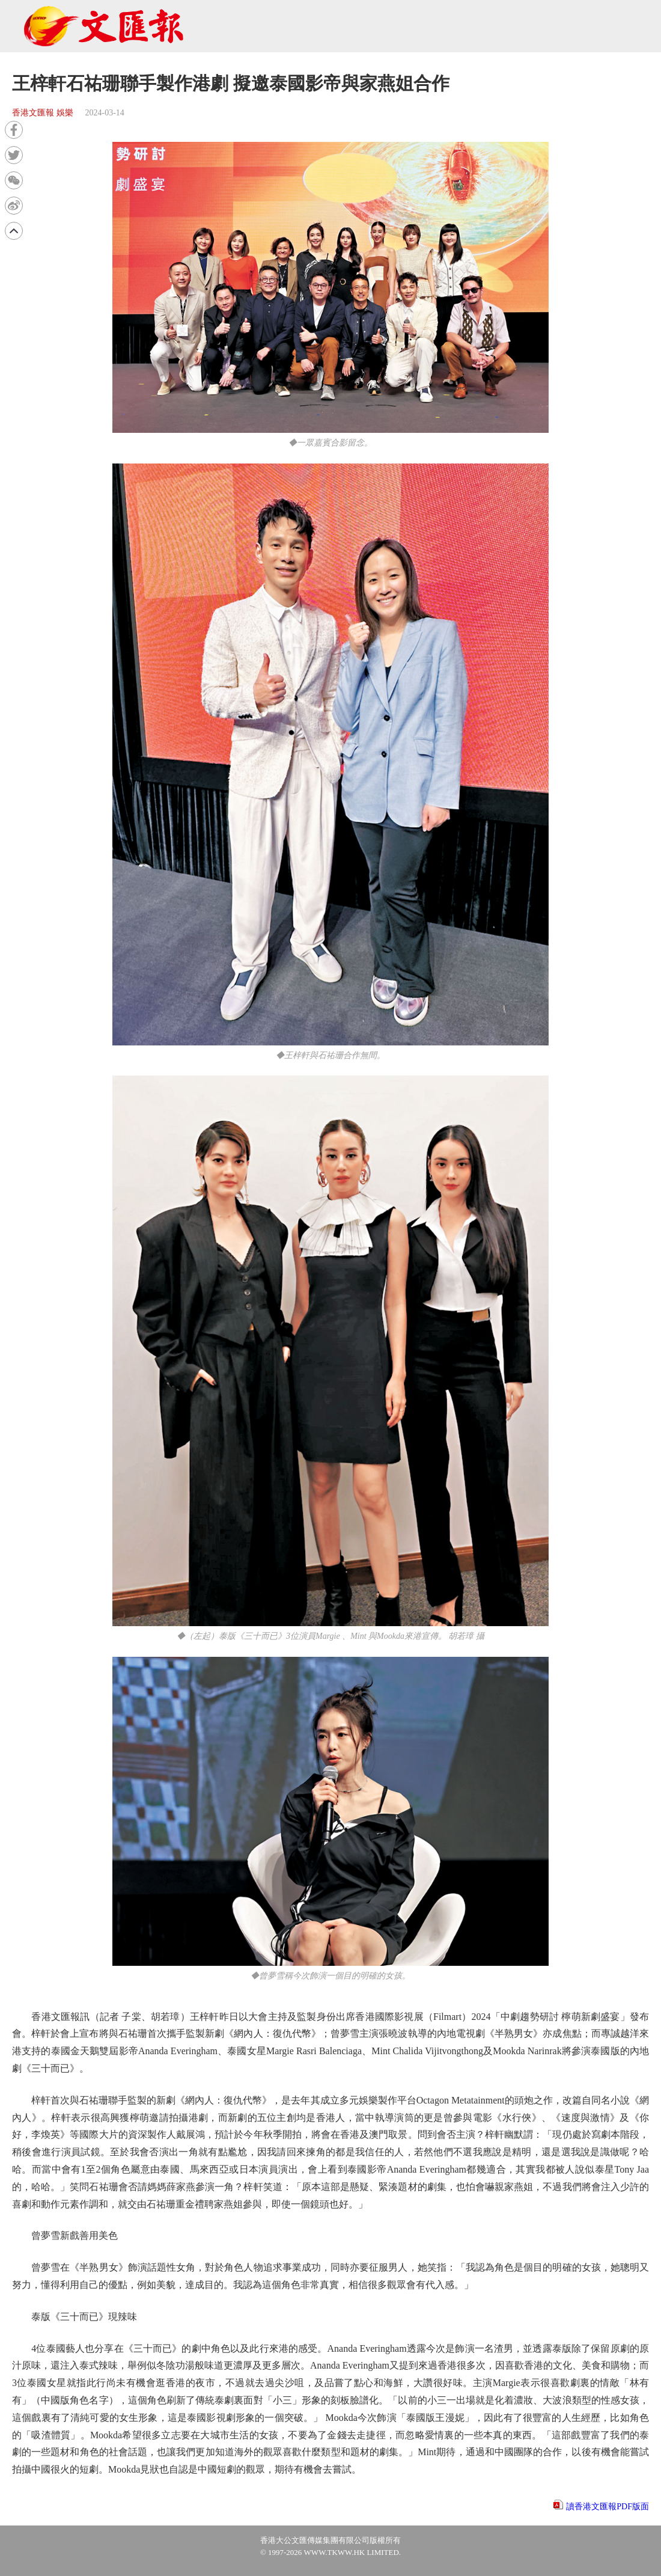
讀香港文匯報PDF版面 (607, 2506)
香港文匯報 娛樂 (42, 112)
